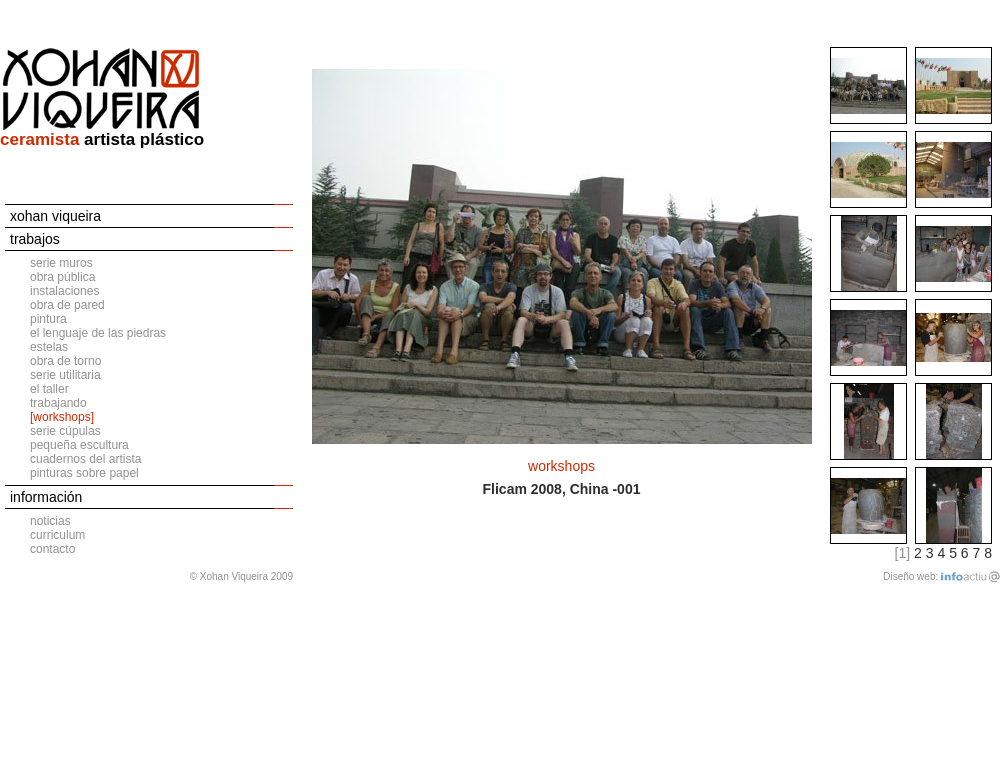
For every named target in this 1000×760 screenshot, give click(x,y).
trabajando (58, 403)
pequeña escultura (79, 445)
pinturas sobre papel (84, 473)
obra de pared (67, 305)
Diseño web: (910, 576)
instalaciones (64, 291)
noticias (50, 521)
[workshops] (62, 417)
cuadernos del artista (85, 459)
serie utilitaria (65, 375)
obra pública (62, 277)
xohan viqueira (55, 216)
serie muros (61, 263)
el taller (49, 389)
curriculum (57, 535)
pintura (48, 319)
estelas (49, 347)
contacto (52, 549)
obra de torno (65, 361)
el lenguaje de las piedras (98, 333)
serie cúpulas (65, 431)
